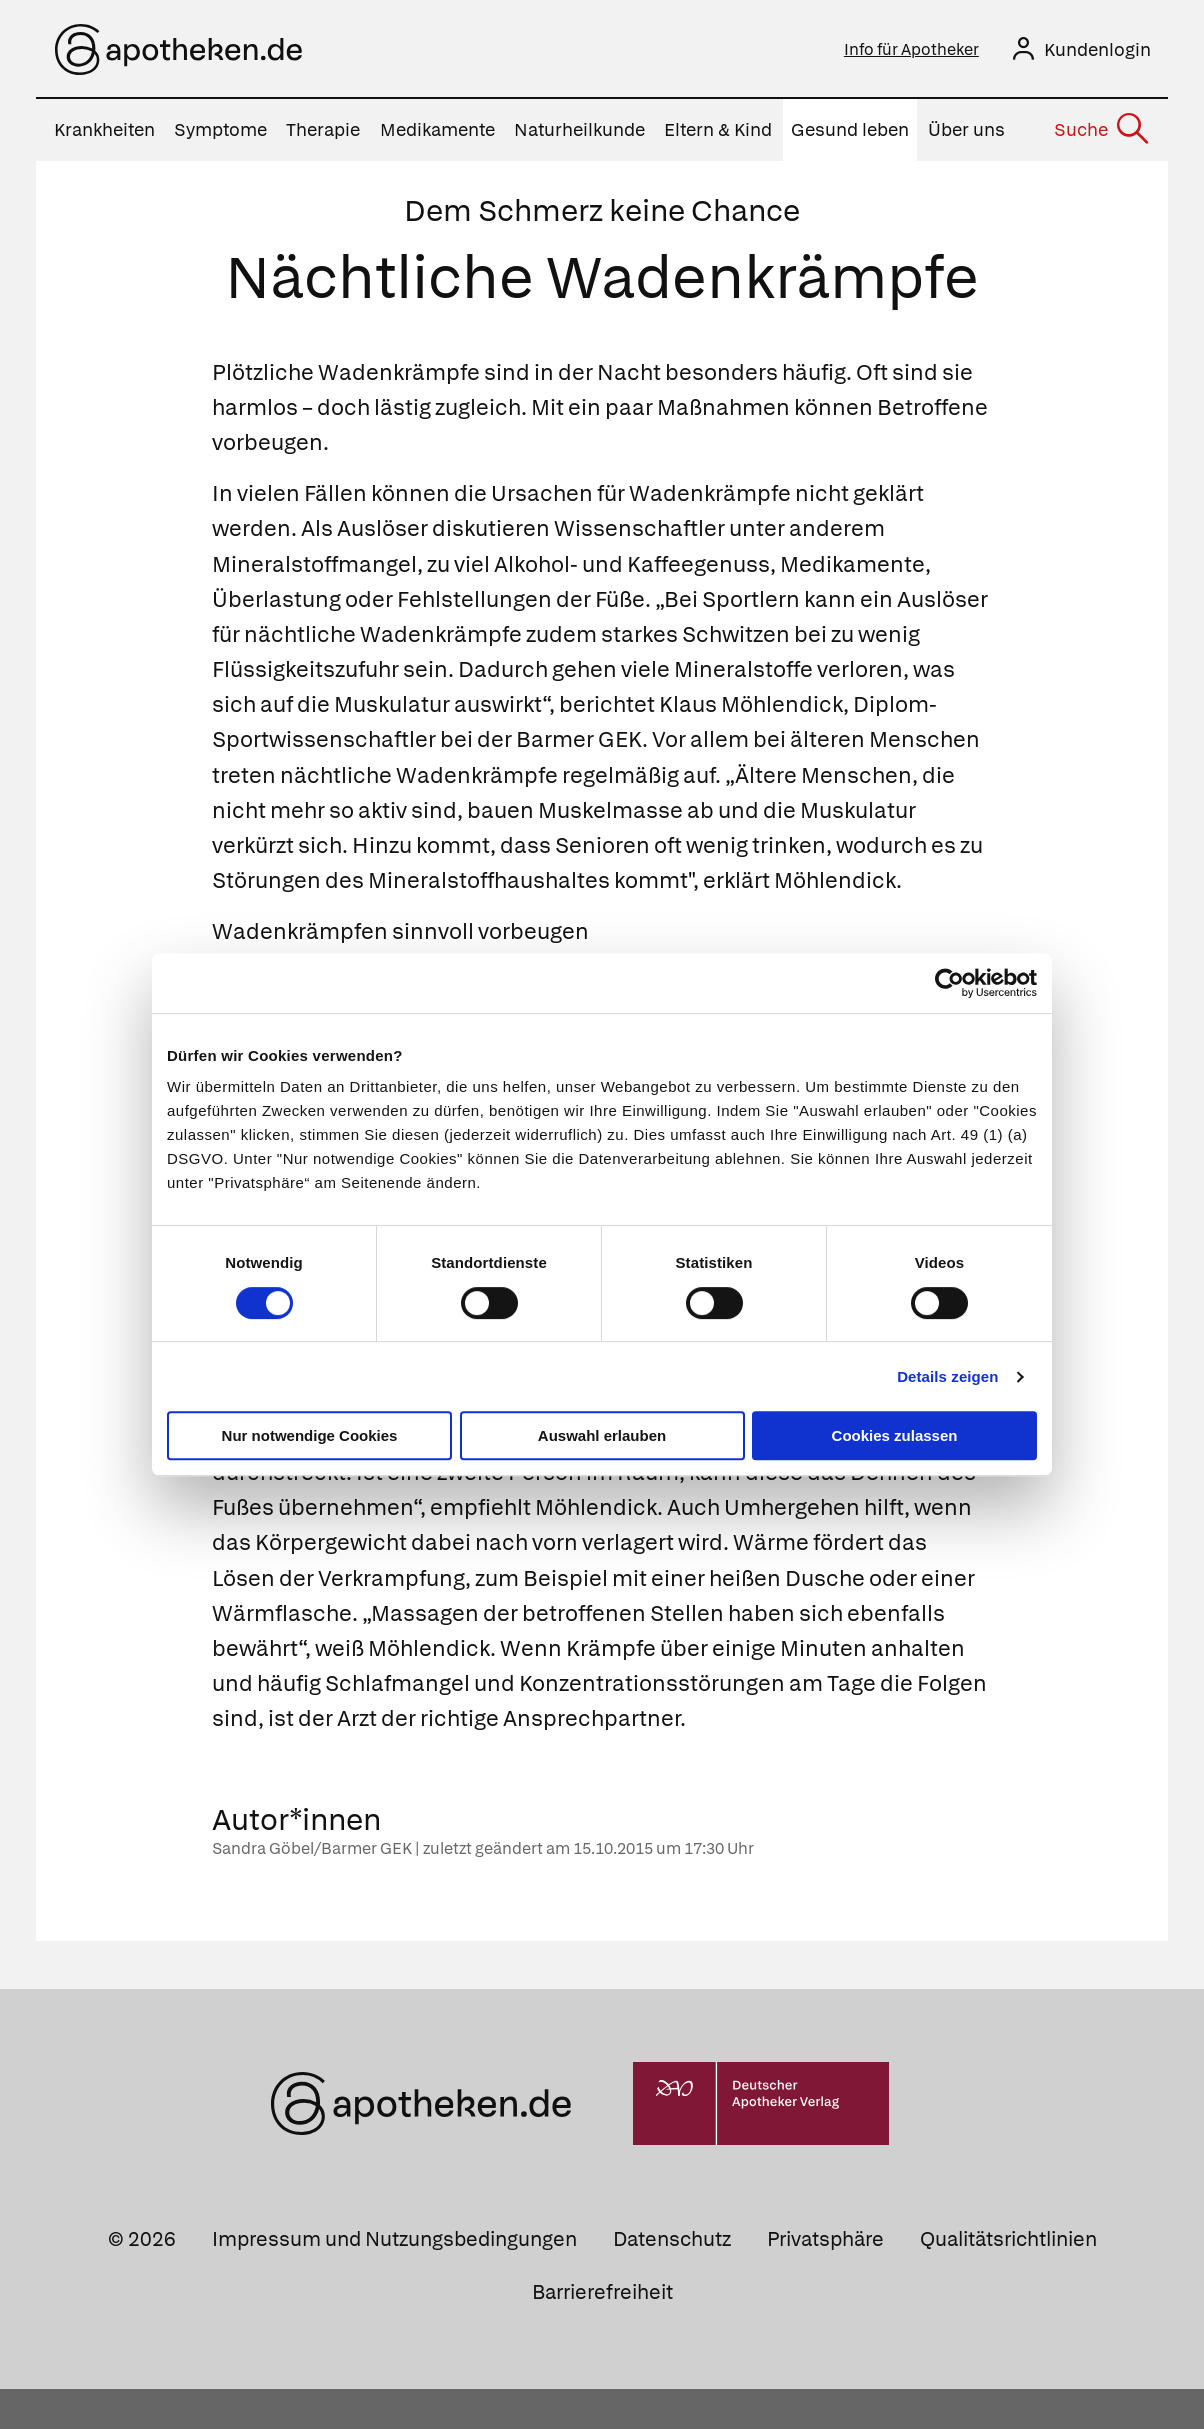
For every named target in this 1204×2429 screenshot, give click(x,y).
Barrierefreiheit (602, 2332)
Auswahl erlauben (602, 1435)
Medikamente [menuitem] (437, 134)
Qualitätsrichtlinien (1008, 2278)
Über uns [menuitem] (966, 134)
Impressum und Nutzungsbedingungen (394, 2278)
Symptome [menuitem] (220, 134)
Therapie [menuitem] (323, 134)
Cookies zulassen (895, 1435)
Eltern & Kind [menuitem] (718, 134)
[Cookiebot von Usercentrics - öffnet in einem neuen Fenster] (949, 983)
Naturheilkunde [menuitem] (579, 134)
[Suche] (1100, 134)
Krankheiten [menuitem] (104, 134)
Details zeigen (947, 1376)
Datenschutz (672, 2278)
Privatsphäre (825, 2278)
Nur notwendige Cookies (310, 1435)
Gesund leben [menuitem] (850, 134)
